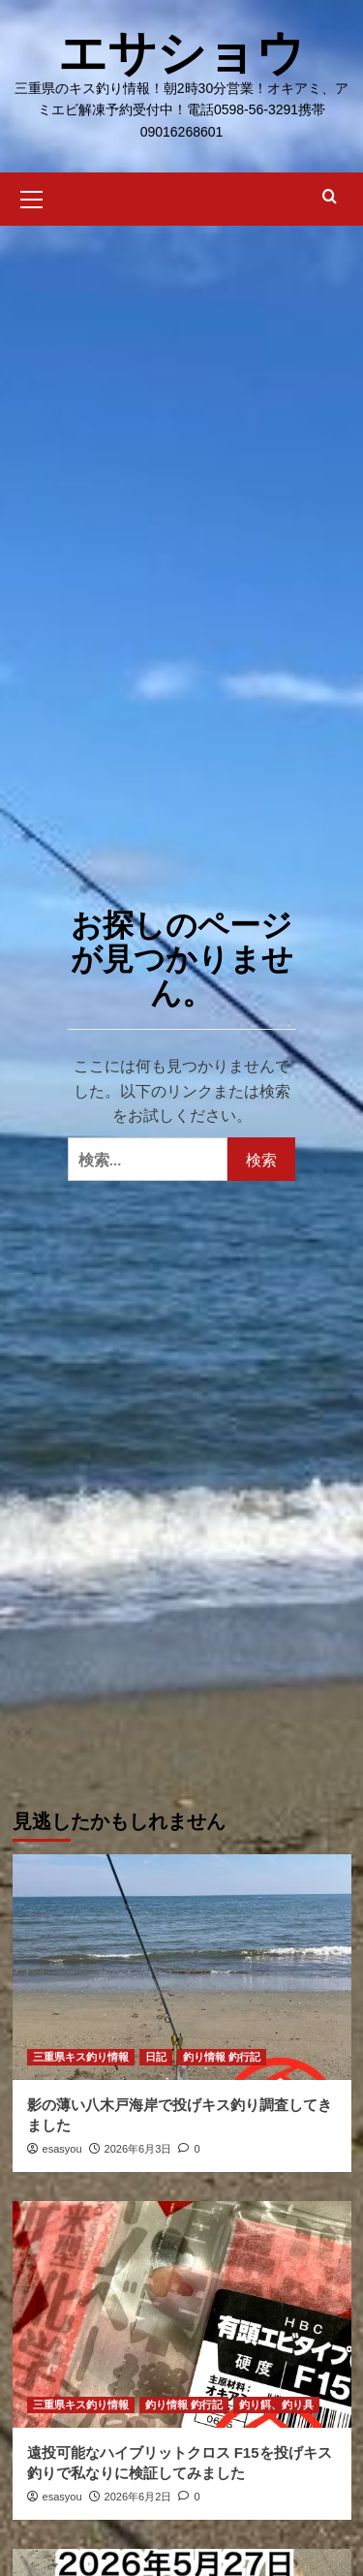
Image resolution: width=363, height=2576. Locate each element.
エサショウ (181, 53)
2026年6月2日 (138, 2496)
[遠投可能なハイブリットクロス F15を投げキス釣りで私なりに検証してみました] (182, 2314)
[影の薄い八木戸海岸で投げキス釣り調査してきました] (182, 1967)
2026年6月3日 (138, 2149)
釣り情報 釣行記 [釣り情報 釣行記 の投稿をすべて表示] (221, 2057)
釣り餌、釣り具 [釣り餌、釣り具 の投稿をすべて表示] (276, 2404)
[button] (32, 196)
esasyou (62, 2149)
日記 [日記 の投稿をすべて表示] (155, 2057)
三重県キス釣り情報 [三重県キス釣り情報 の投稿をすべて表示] (81, 2057)
